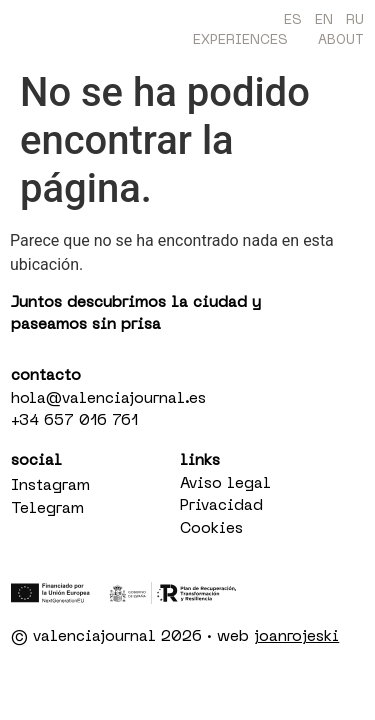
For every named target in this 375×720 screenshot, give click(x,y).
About (341, 40)
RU (355, 20)
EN (324, 20)
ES (293, 20)
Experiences (240, 40)
